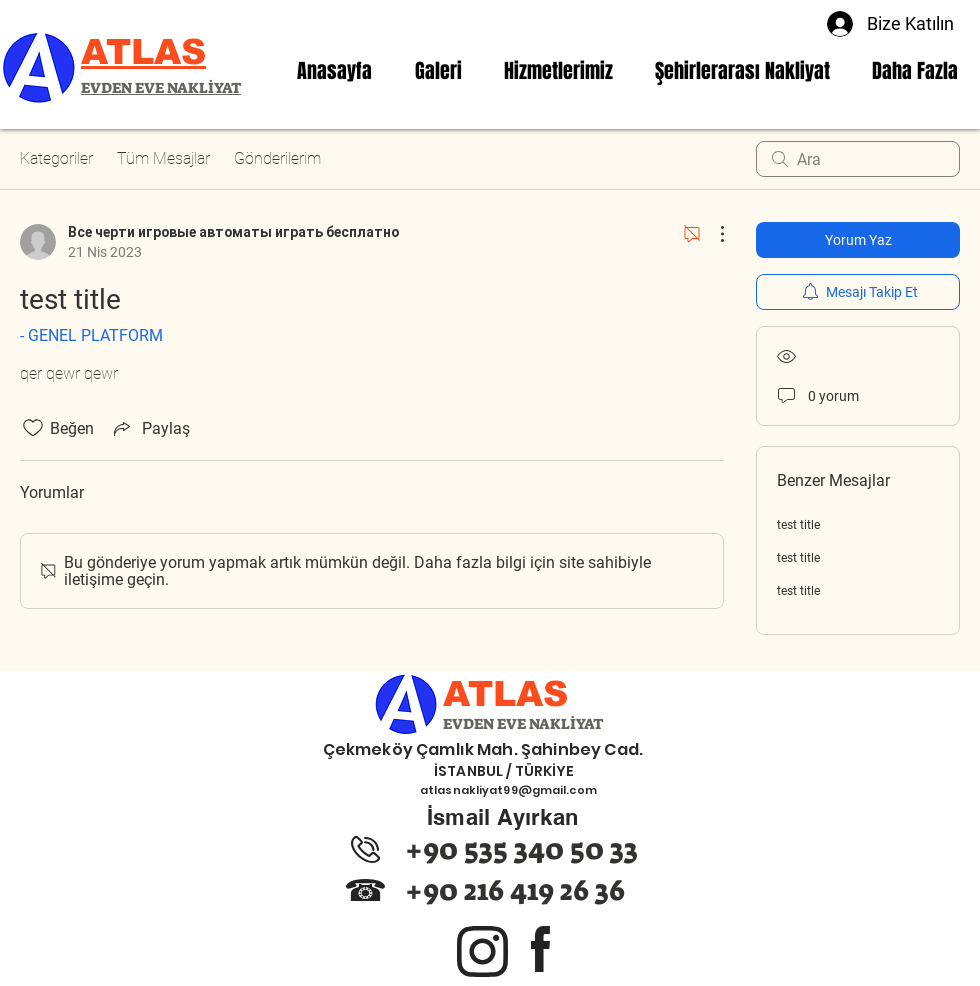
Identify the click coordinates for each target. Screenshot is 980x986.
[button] (558, 71)
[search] (858, 159)
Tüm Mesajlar (163, 158)
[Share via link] (150, 428)
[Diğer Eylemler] (712, 234)
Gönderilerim (277, 158)
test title (798, 525)
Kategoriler (56, 158)
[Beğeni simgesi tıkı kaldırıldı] (33, 428)
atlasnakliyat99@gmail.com (508, 790)
